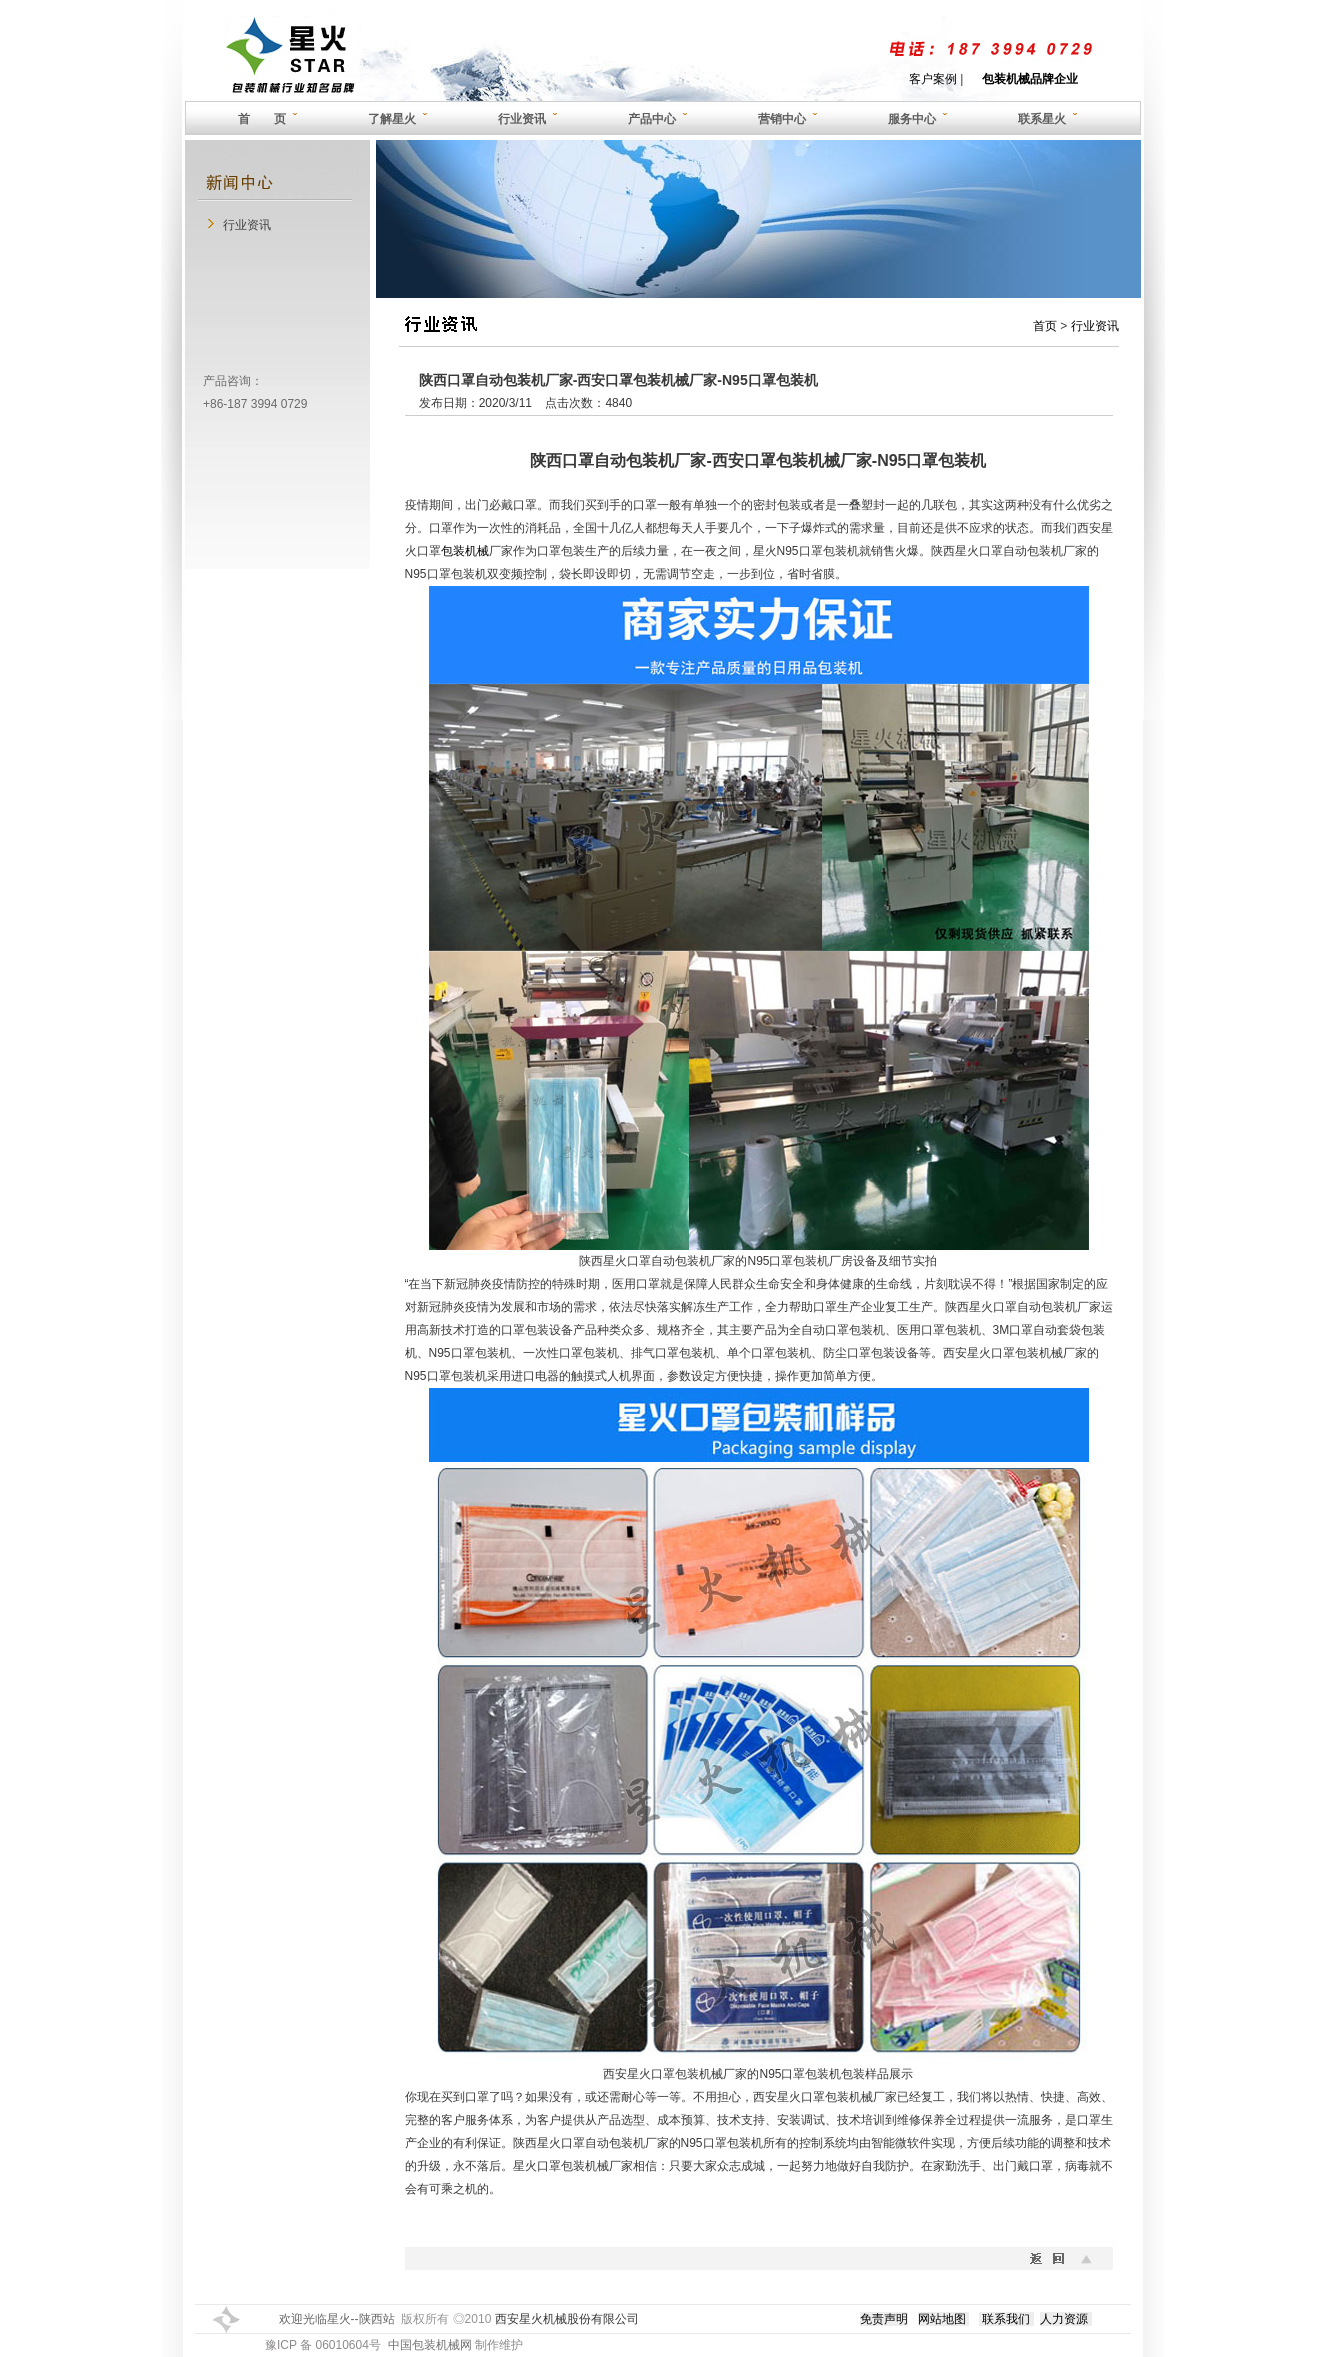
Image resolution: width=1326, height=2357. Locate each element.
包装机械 (465, 551)
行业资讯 (247, 225)
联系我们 (1006, 2319)
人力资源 (1064, 2319)
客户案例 (933, 79)
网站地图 (942, 2319)
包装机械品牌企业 (1030, 79)
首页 (1045, 326)
